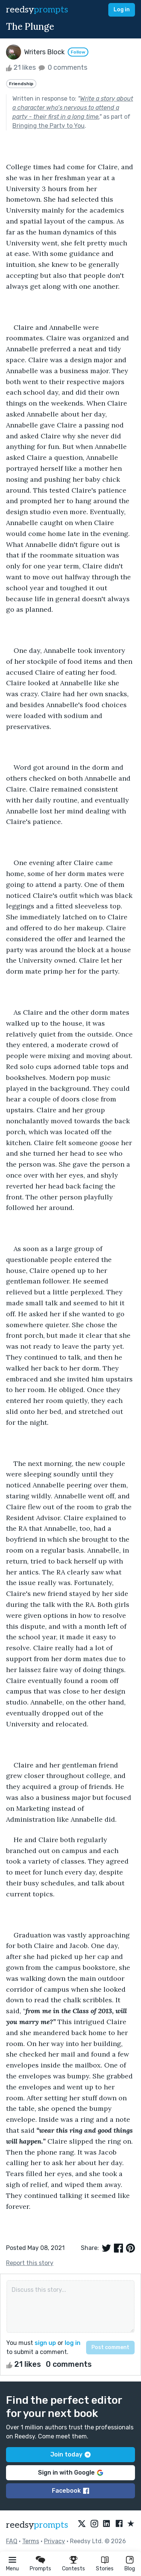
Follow (78, 52)
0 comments (62, 67)
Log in (122, 9)
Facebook (70, 2490)
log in (72, 2342)
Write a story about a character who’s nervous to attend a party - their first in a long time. (72, 107)
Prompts (40, 2568)
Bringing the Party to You (48, 125)
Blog (129, 2568)
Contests (73, 2568)
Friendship (21, 83)
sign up (45, 2342)
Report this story (29, 2263)
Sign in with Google (70, 2472)
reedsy (37, 2524)
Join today (70, 2454)
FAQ (11, 2541)
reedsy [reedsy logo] (37, 9)
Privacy (54, 2541)
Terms (30, 2541)
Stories (105, 2568)
